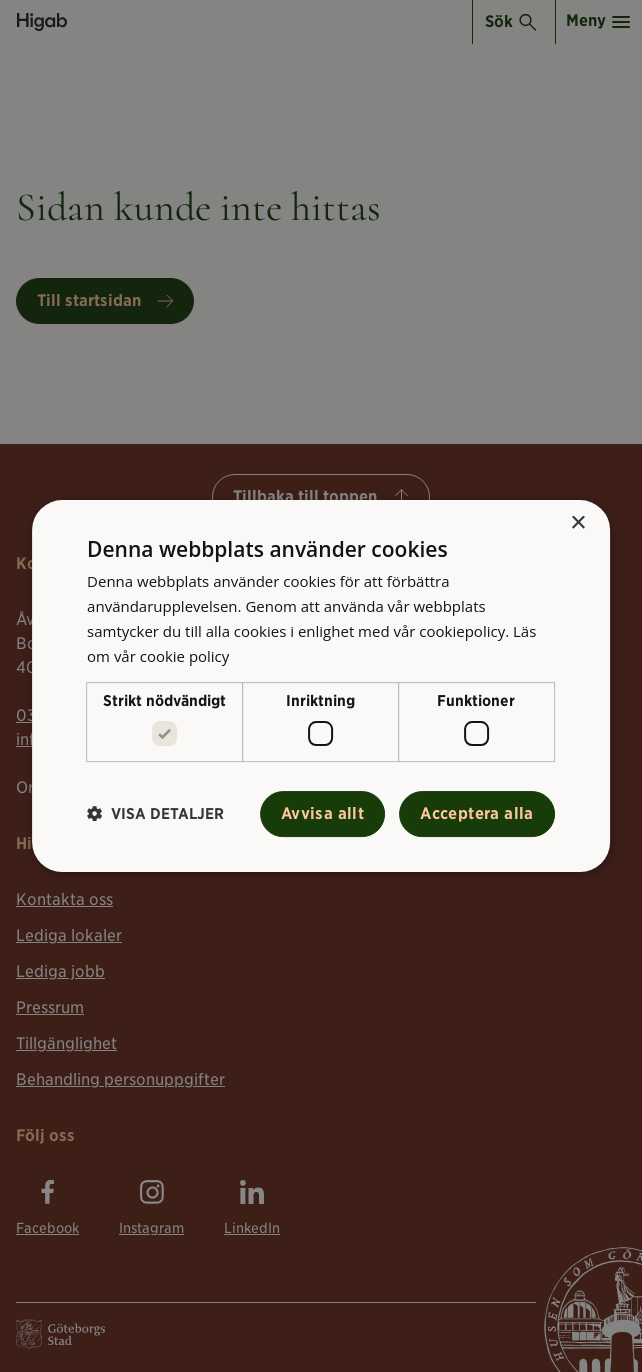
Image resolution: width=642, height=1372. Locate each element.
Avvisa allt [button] (322, 813)
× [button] (577, 523)
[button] (155, 813)
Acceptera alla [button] (477, 813)
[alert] (321, 686)
